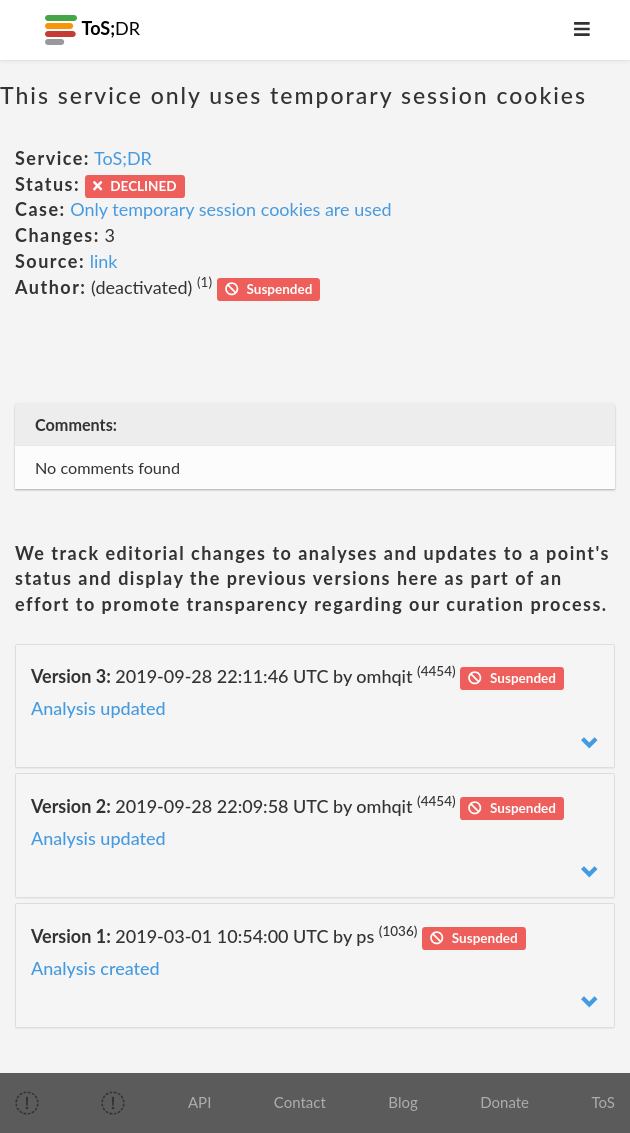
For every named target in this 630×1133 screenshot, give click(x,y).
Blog (402, 1102)
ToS (603, 1102)
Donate (504, 1102)
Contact (300, 1102)
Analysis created (95, 968)
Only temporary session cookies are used (230, 209)
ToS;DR (123, 158)
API (199, 1102)
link (104, 261)
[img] (27, 1103)
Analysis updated (98, 708)
